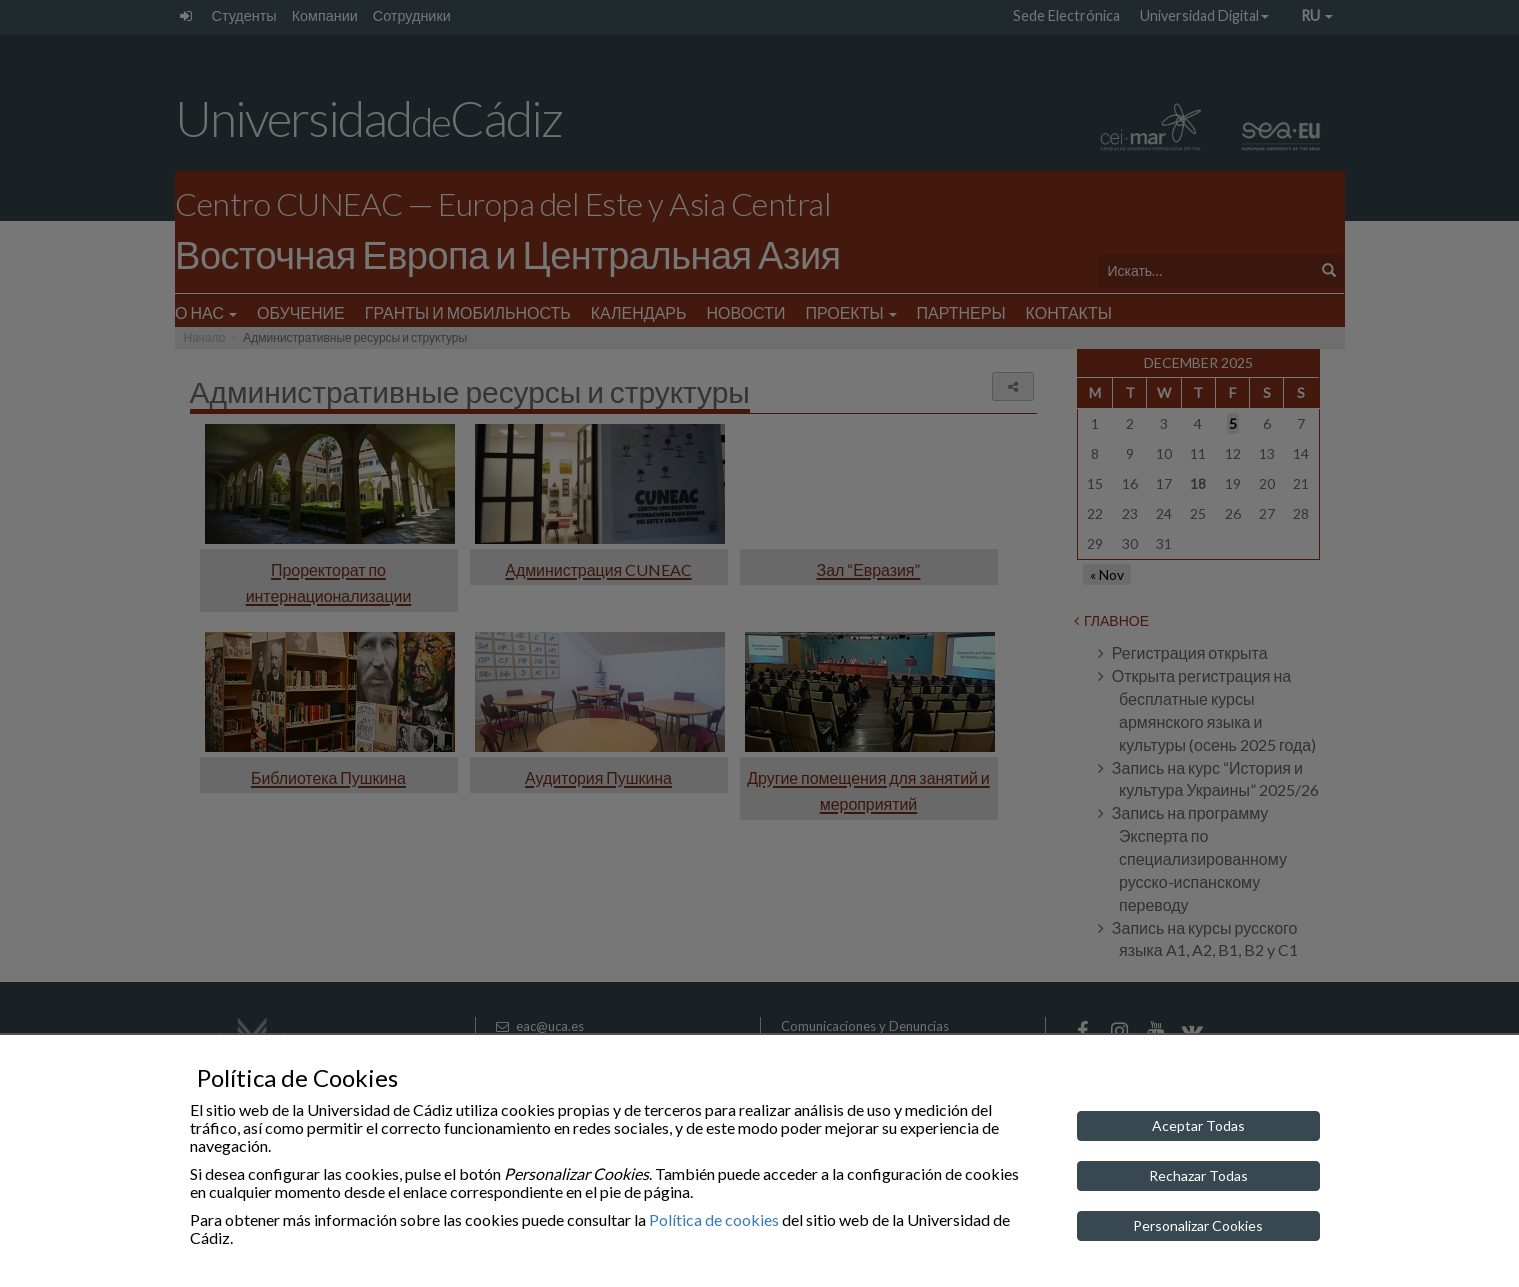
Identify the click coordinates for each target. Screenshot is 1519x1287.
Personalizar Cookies (1198, 1225)
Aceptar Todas (1198, 1125)
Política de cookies (714, 1219)
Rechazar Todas (1198, 1175)
